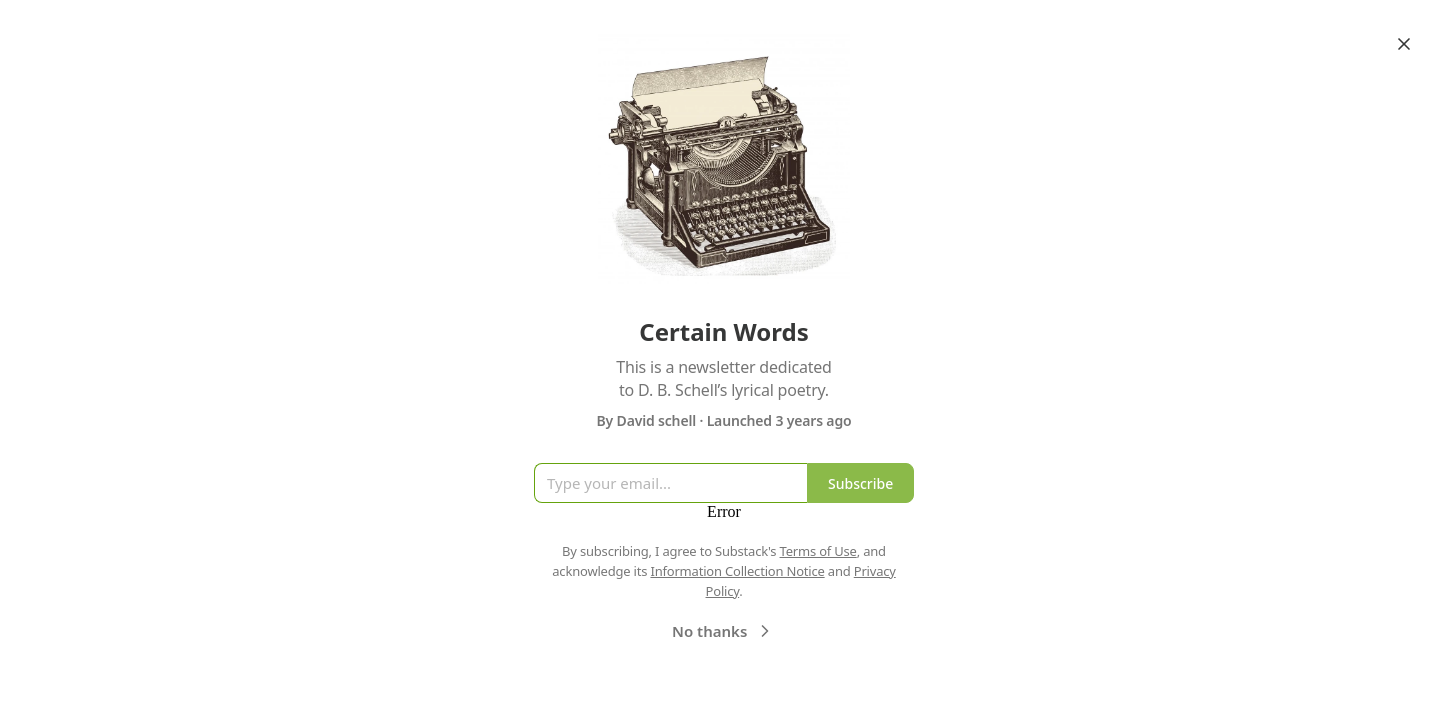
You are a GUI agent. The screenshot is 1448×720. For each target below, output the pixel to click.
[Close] (1404, 44)
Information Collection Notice (737, 571)
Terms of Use (818, 551)
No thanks (723, 631)
